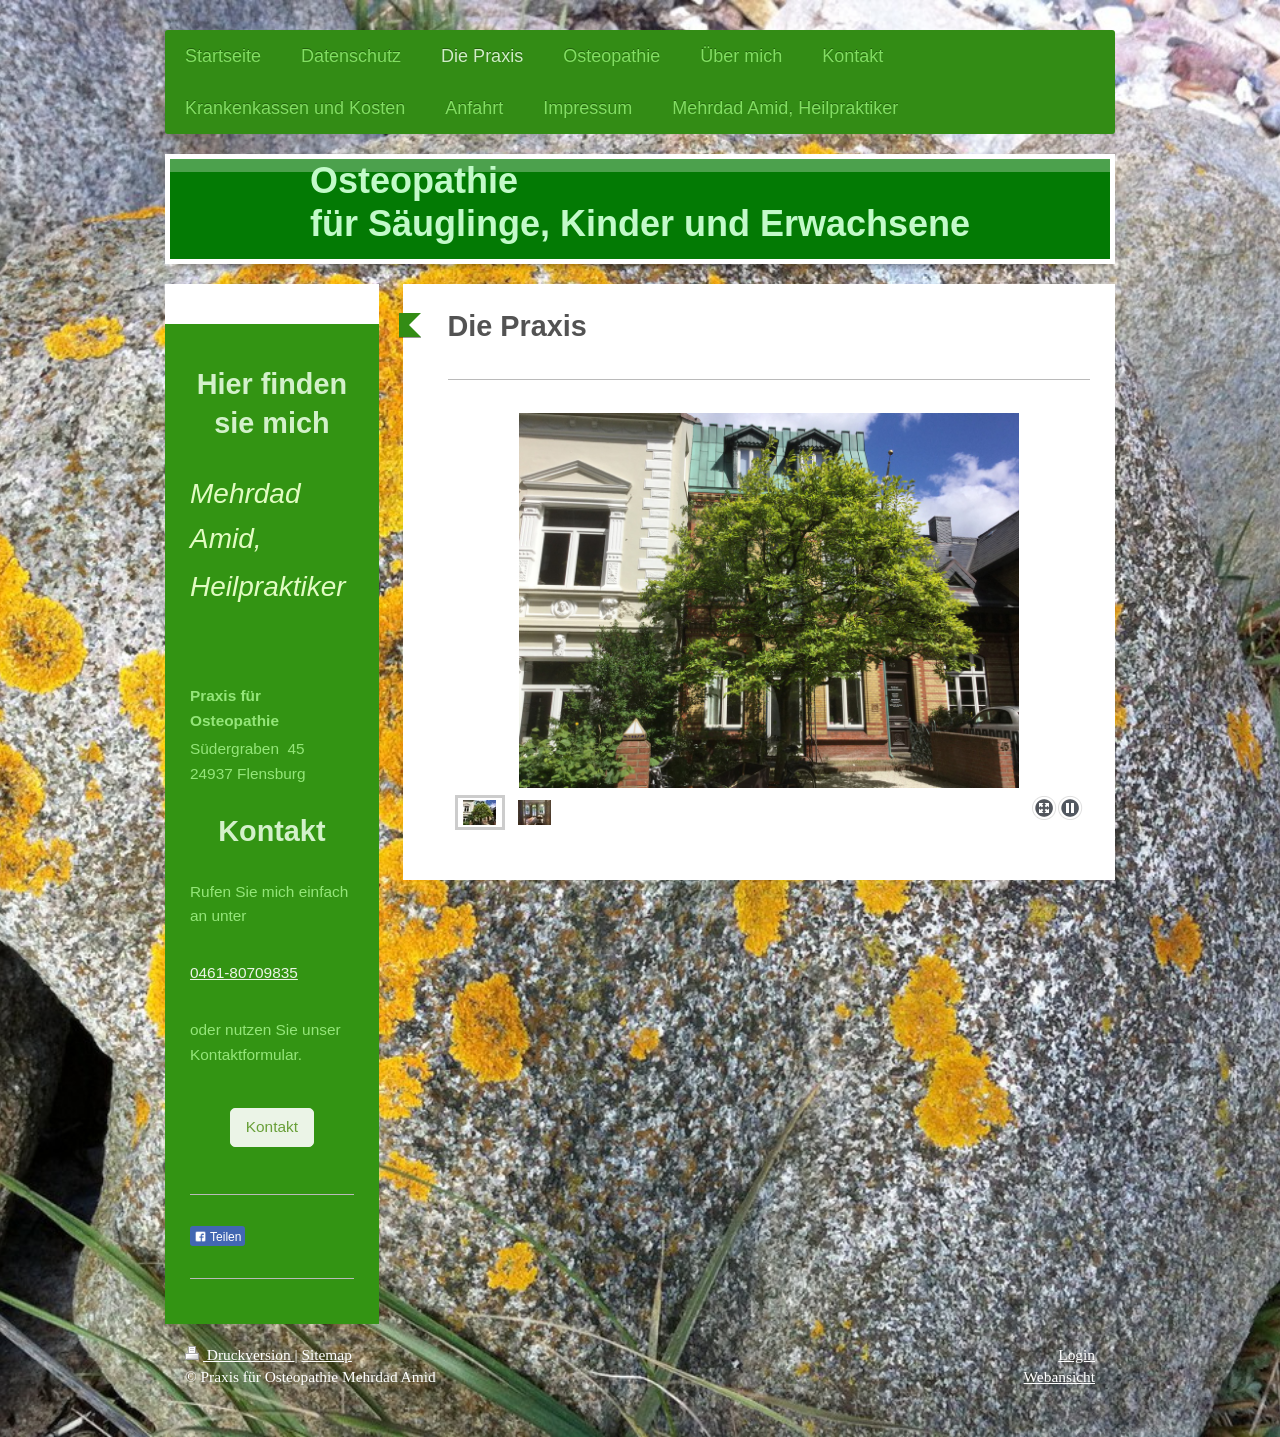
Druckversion (239, 1354)
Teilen (217, 1237)
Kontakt (272, 1126)
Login (1076, 1354)
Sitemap (326, 1354)
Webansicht (1059, 1376)
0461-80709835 (244, 972)
